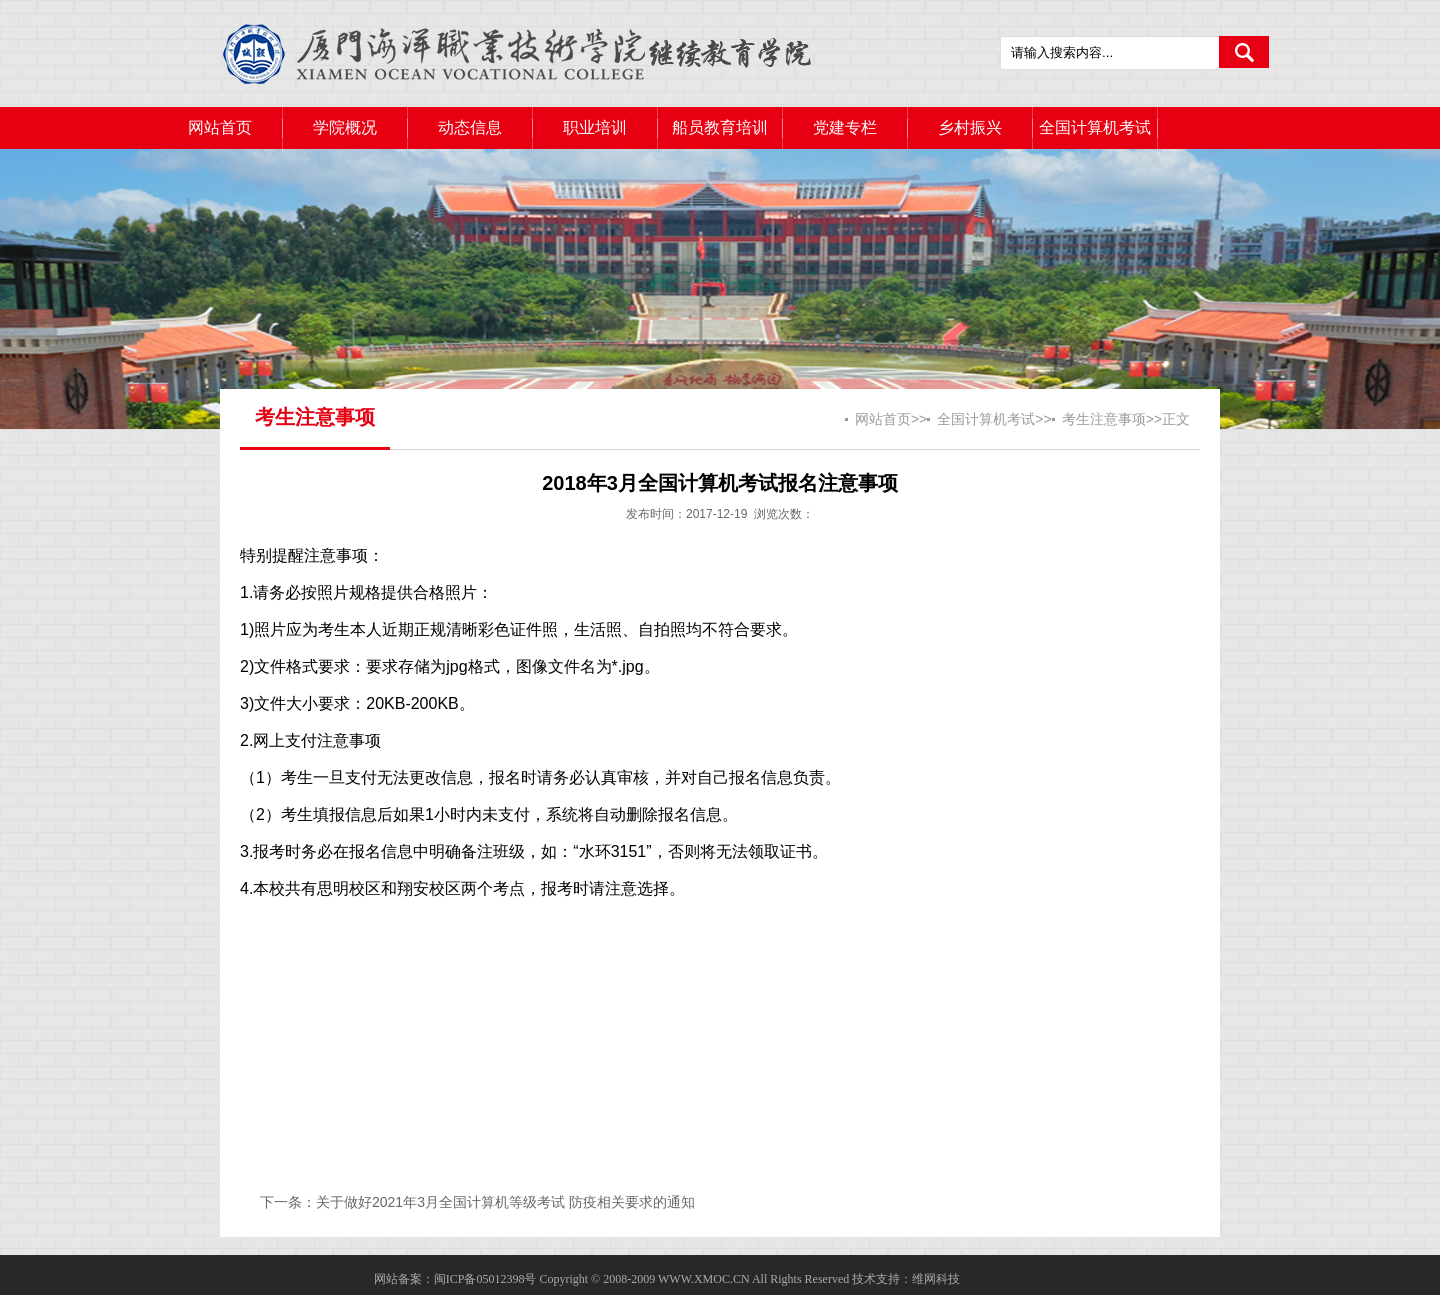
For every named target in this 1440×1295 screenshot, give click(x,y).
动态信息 (470, 127)
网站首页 (220, 127)
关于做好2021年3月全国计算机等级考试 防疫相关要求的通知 (505, 1202)
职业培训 (595, 127)
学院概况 (345, 127)
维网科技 (936, 1279)
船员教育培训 (720, 127)
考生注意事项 (1104, 419)
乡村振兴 (970, 127)
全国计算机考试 (1095, 127)
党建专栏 (845, 127)
